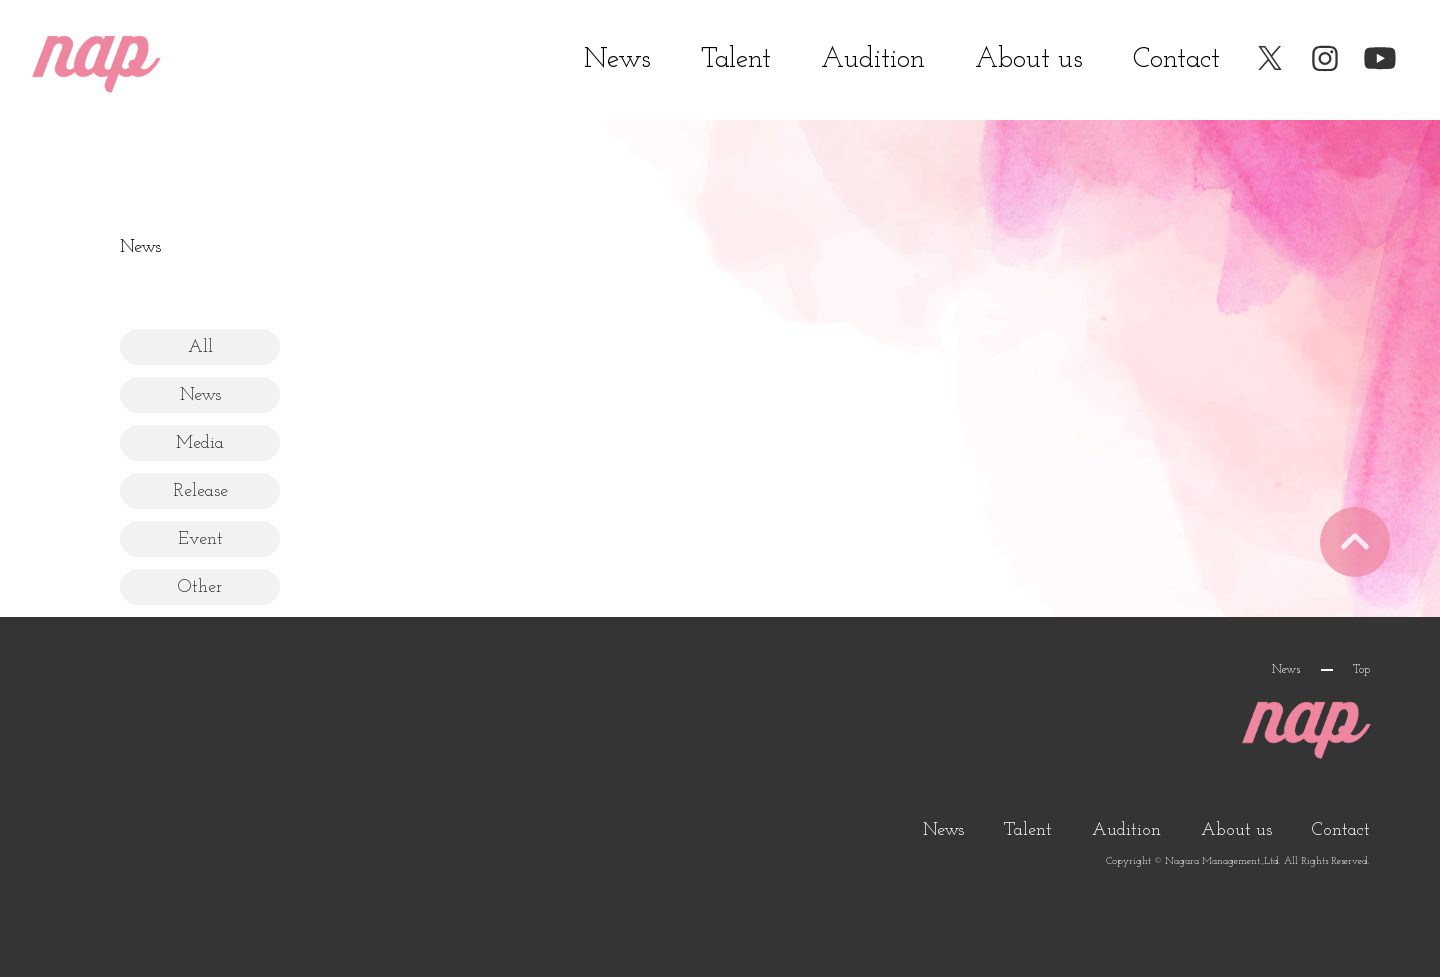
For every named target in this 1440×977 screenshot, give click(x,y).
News (617, 60)
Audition (873, 60)
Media (200, 443)
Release (200, 491)
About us (1029, 60)
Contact (1176, 60)
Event (200, 539)
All (200, 347)
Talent (736, 60)
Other (200, 587)
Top (1361, 670)
